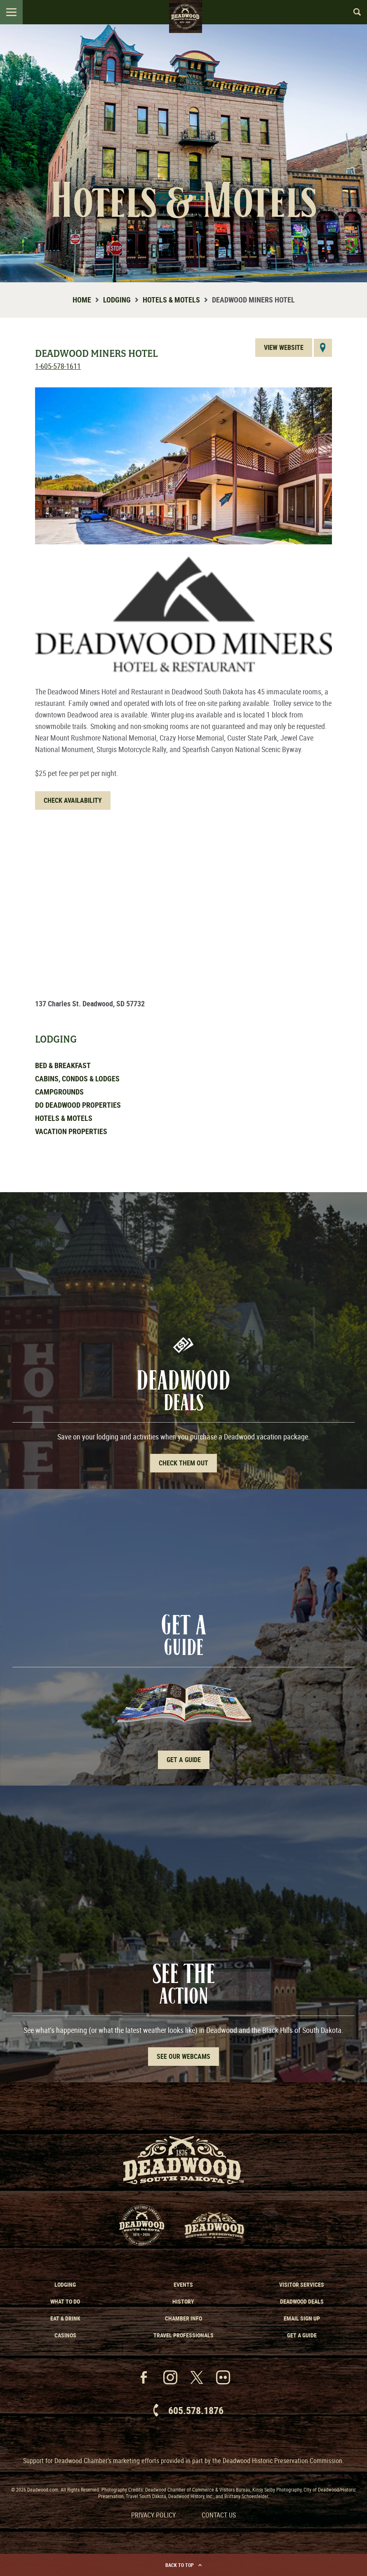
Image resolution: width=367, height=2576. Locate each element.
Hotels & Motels (171, 300)
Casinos (65, 2335)
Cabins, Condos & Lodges (77, 1078)
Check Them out (183, 1462)
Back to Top (183, 2565)
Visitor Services (301, 2284)
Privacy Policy (153, 2515)
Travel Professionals (183, 2335)
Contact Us (219, 2515)
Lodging (117, 300)
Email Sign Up (302, 2318)
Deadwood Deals (302, 2301)
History (183, 2301)
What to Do (65, 2301)
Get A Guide (184, 1759)
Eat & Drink (65, 2318)
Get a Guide (302, 2335)
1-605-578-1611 (58, 366)
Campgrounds (59, 1092)
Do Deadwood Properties (78, 1105)
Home (82, 300)
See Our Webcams (183, 2056)
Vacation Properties (71, 1131)
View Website (283, 347)
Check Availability (73, 800)
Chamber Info (183, 2318)
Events (183, 2284)
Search (353, 12)
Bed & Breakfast (63, 1065)
